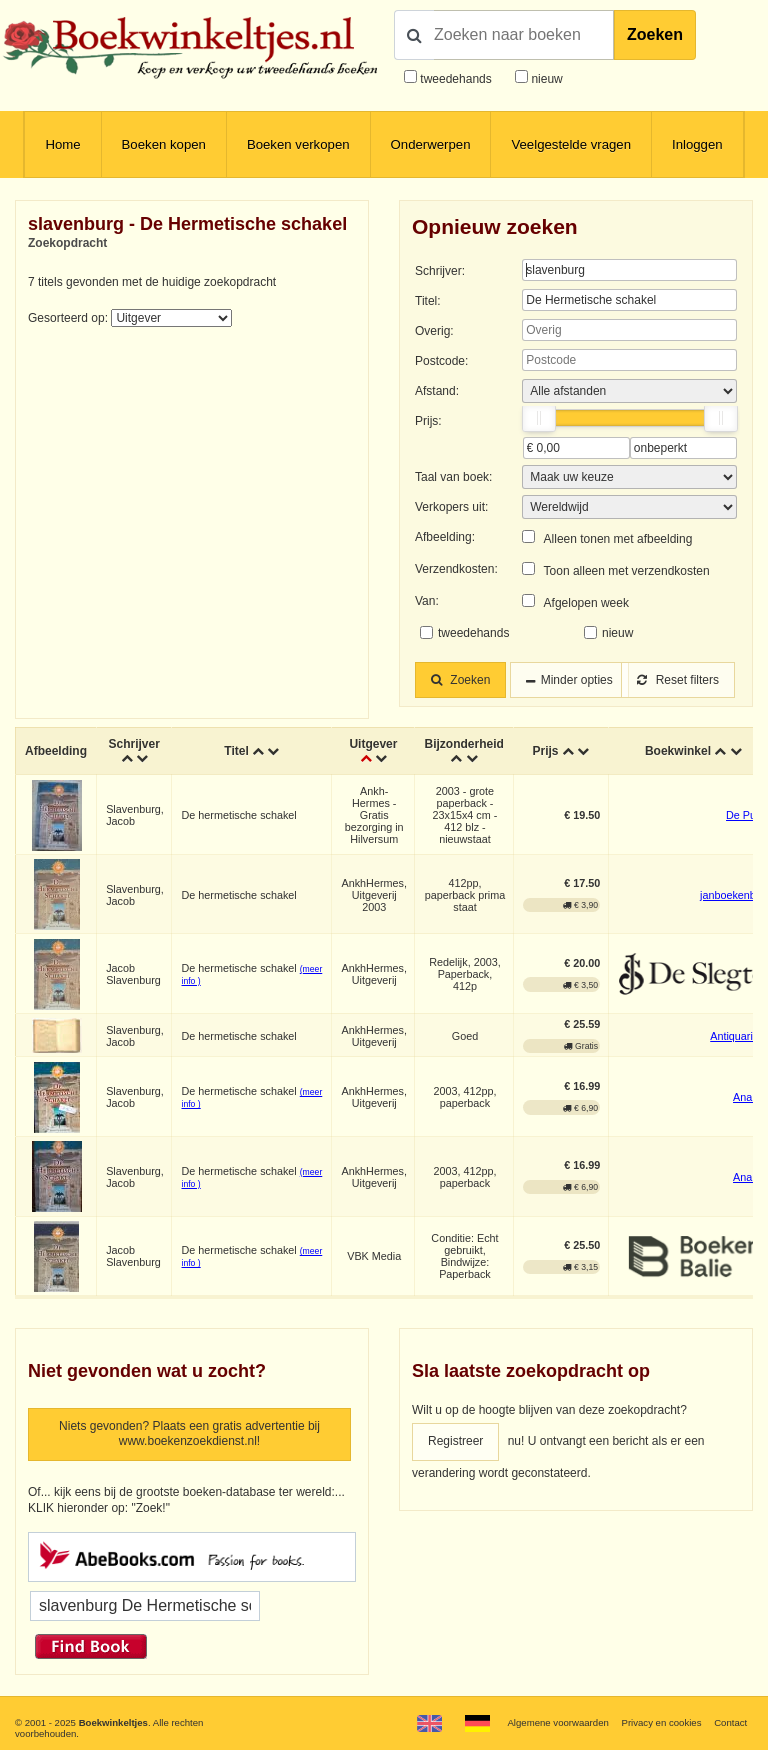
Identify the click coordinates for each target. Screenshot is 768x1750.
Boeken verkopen (298, 144)
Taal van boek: (453, 477)
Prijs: (428, 421)
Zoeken (655, 34)
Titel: (428, 301)
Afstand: (437, 391)
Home (62, 144)
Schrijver (133, 744)
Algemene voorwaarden (557, 1722)
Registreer (455, 1441)
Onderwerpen (431, 144)
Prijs (545, 751)
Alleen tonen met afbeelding (618, 539)
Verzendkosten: (456, 569)
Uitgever (373, 744)
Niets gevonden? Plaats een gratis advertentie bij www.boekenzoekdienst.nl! (189, 1434)
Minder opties (577, 680)
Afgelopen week (586, 603)
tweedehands (455, 79)
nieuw (545, 79)
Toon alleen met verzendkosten (627, 571)
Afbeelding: (445, 537)
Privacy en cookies (661, 1722)
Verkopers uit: (451, 507)
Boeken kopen (164, 144)
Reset (678, 680)
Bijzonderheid (463, 744)
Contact (730, 1722)
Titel (236, 751)
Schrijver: (440, 271)
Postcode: (441, 361)
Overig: (434, 331)
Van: (427, 601)
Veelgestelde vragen (571, 144)
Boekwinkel (678, 751)
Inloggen (697, 144)
